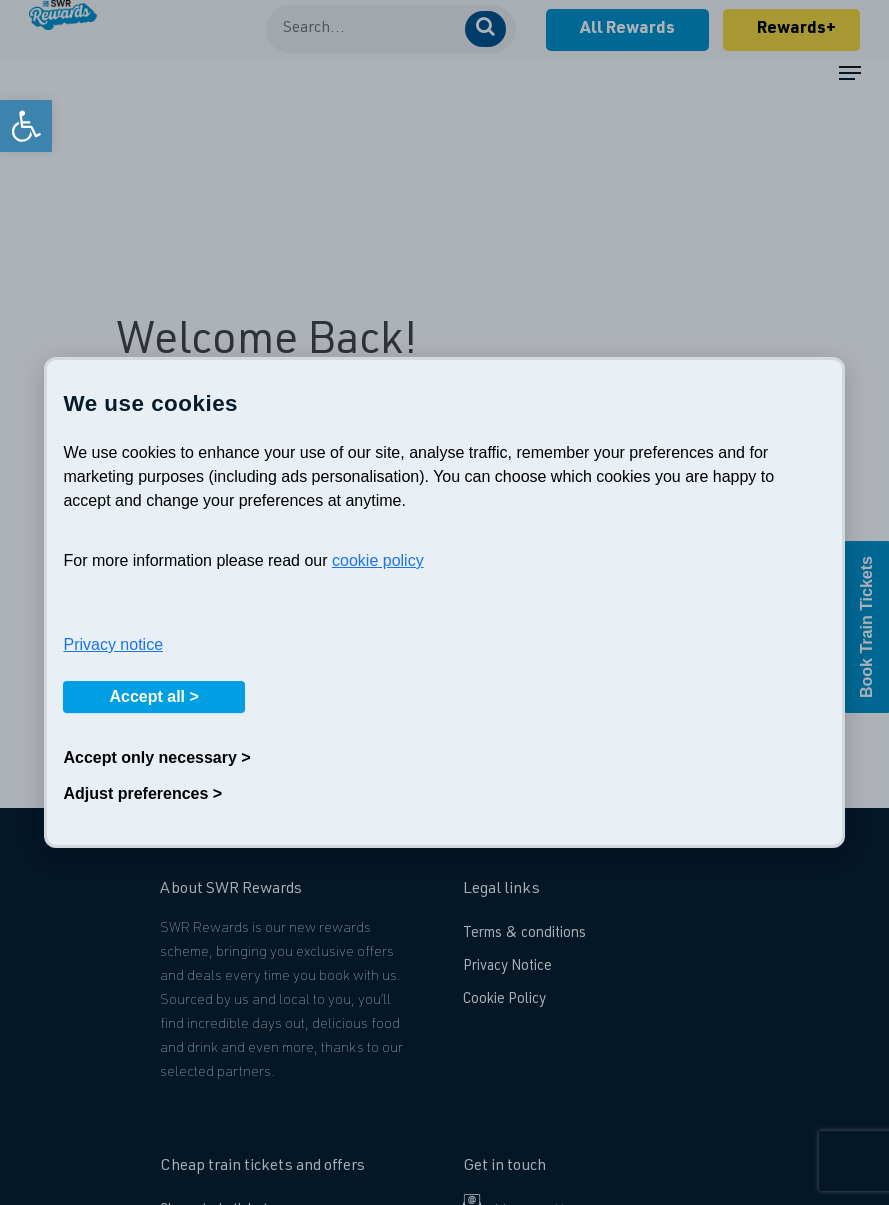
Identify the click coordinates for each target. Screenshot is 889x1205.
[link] (26, 126)
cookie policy (378, 560)
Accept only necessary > (156, 757)
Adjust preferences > (142, 793)
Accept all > (153, 696)
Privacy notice (113, 644)
